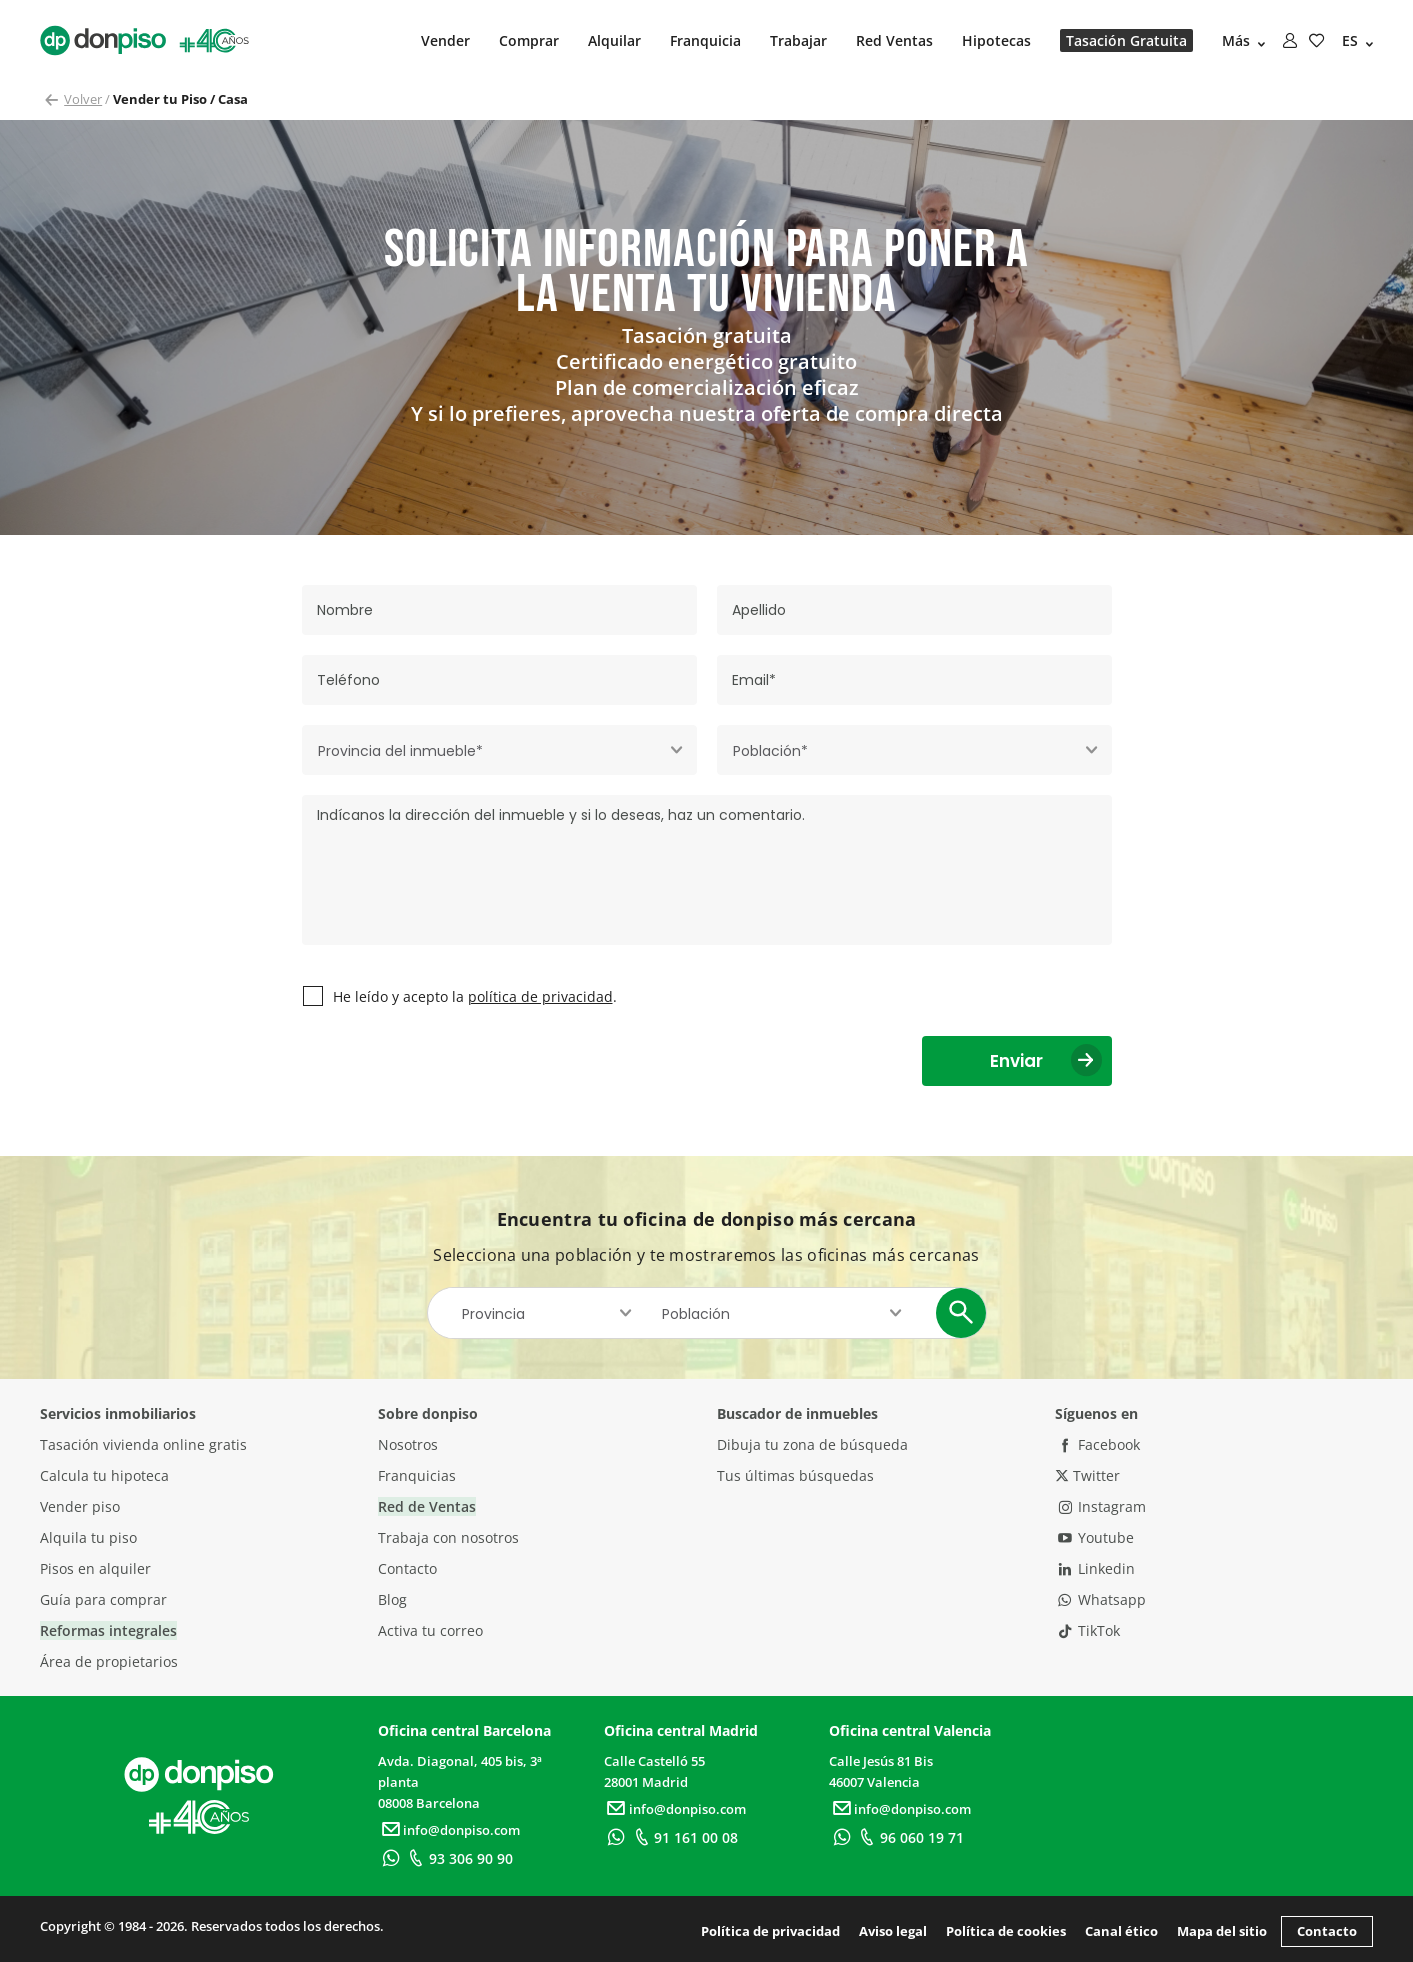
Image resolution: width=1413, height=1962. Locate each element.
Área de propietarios (109, 1661)
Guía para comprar (103, 1599)
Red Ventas (894, 40)
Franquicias (417, 1475)
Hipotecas (996, 40)
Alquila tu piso (88, 1537)
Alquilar (614, 40)
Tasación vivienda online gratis (143, 1444)
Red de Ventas (427, 1506)
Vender (445, 40)
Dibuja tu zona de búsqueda (812, 1444)
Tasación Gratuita (1126, 40)
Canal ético (1121, 1931)
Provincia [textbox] (493, 1314)
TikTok (1088, 1630)
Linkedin (1095, 1568)
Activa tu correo (430, 1630)
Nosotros (408, 1444)
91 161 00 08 (683, 1837)
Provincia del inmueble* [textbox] (400, 751)
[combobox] (499, 750)
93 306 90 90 (457, 1858)
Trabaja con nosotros (448, 1537)
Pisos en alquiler (95, 1568)
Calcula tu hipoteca (104, 1475)
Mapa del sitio (1222, 1931)
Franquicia (705, 40)
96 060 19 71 (908, 1837)
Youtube (1095, 1537)
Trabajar (798, 40)
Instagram (1101, 1506)
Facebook (1098, 1444)
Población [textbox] (696, 1314)
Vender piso (80, 1506)
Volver (83, 99)
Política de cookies (1006, 1931)
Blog (392, 1599)
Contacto (407, 1568)
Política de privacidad (770, 1931)
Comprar (529, 40)
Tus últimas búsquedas (795, 1475)
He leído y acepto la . (475, 996)
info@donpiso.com (449, 1830)
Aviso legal (893, 1931)
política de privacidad (540, 996)
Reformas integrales (108, 1630)
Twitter (1087, 1475)
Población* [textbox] (770, 751)
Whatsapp (1101, 1599)
